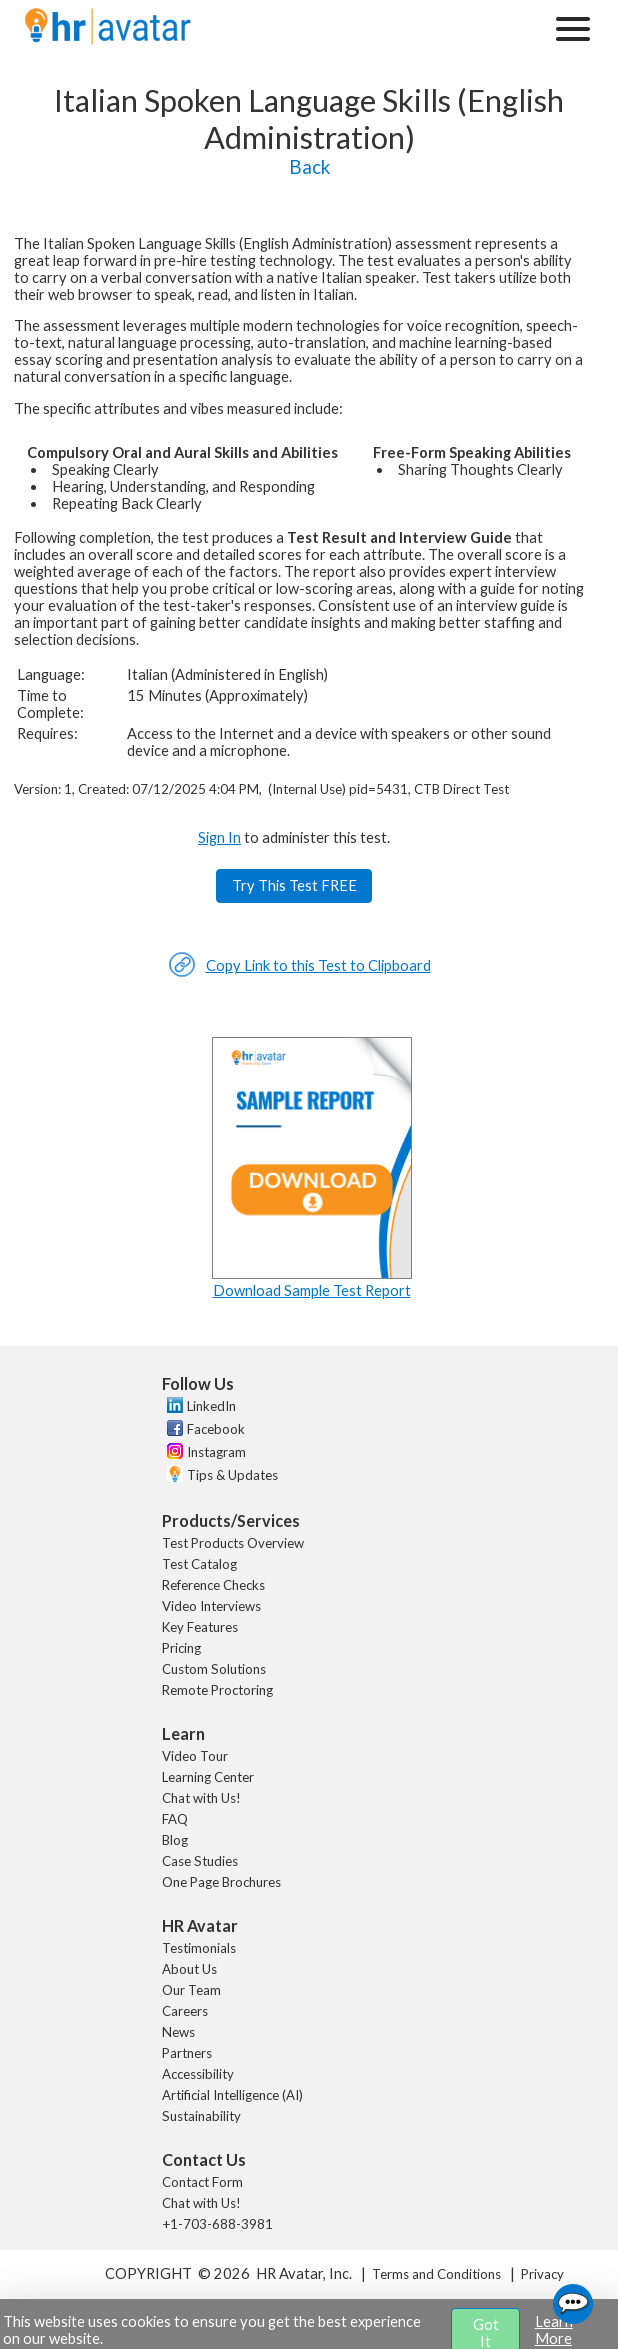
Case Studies (200, 1861)
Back (309, 167)
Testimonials (199, 1948)
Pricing (181, 1648)
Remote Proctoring (217, 1690)
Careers (185, 2011)
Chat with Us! (201, 1798)
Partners (187, 2053)
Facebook (216, 1429)
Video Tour (195, 1756)
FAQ (175, 1819)
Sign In (219, 837)
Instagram (216, 1452)
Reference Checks (213, 1585)
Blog (175, 1840)
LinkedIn (211, 1406)
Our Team (191, 1990)
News (178, 2032)
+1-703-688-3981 (217, 2224)
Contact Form (202, 2182)
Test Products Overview (233, 1543)
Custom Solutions (214, 1669)
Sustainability (201, 2116)
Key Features (200, 1627)
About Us (189, 1969)
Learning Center (208, 1777)
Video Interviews (211, 1606)
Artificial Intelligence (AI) (232, 2095)
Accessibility (198, 2074)
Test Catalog (199, 1564)
